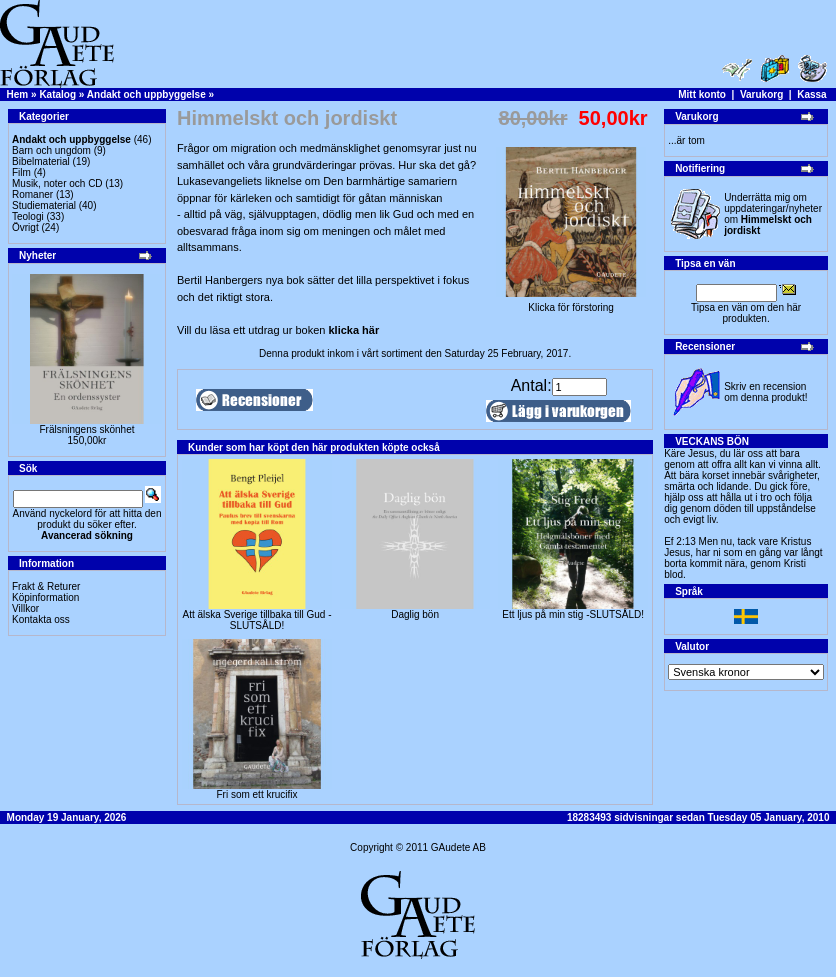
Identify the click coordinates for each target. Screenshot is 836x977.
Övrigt (25, 227)
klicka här (353, 330)
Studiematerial (44, 205)
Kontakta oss (41, 619)
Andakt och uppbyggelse (146, 94)
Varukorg (761, 94)
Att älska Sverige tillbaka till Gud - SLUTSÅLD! (257, 620)
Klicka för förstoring (571, 303)
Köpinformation (45, 597)
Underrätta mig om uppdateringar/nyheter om (773, 214)
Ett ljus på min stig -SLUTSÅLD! (573, 614)
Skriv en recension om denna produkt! (765, 392)
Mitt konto (702, 94)
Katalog (57, 94)
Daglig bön (415, 614)
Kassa (811, 94)
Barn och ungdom (51, 150)
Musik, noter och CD (57, 183)
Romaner (32, 194)
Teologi (28, 216)
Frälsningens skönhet (86, 429)
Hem (18, 94)
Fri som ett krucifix (256, 794)
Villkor (25, 608)
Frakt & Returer (46, 586)
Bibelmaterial (41, 161)
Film (21, 172)
